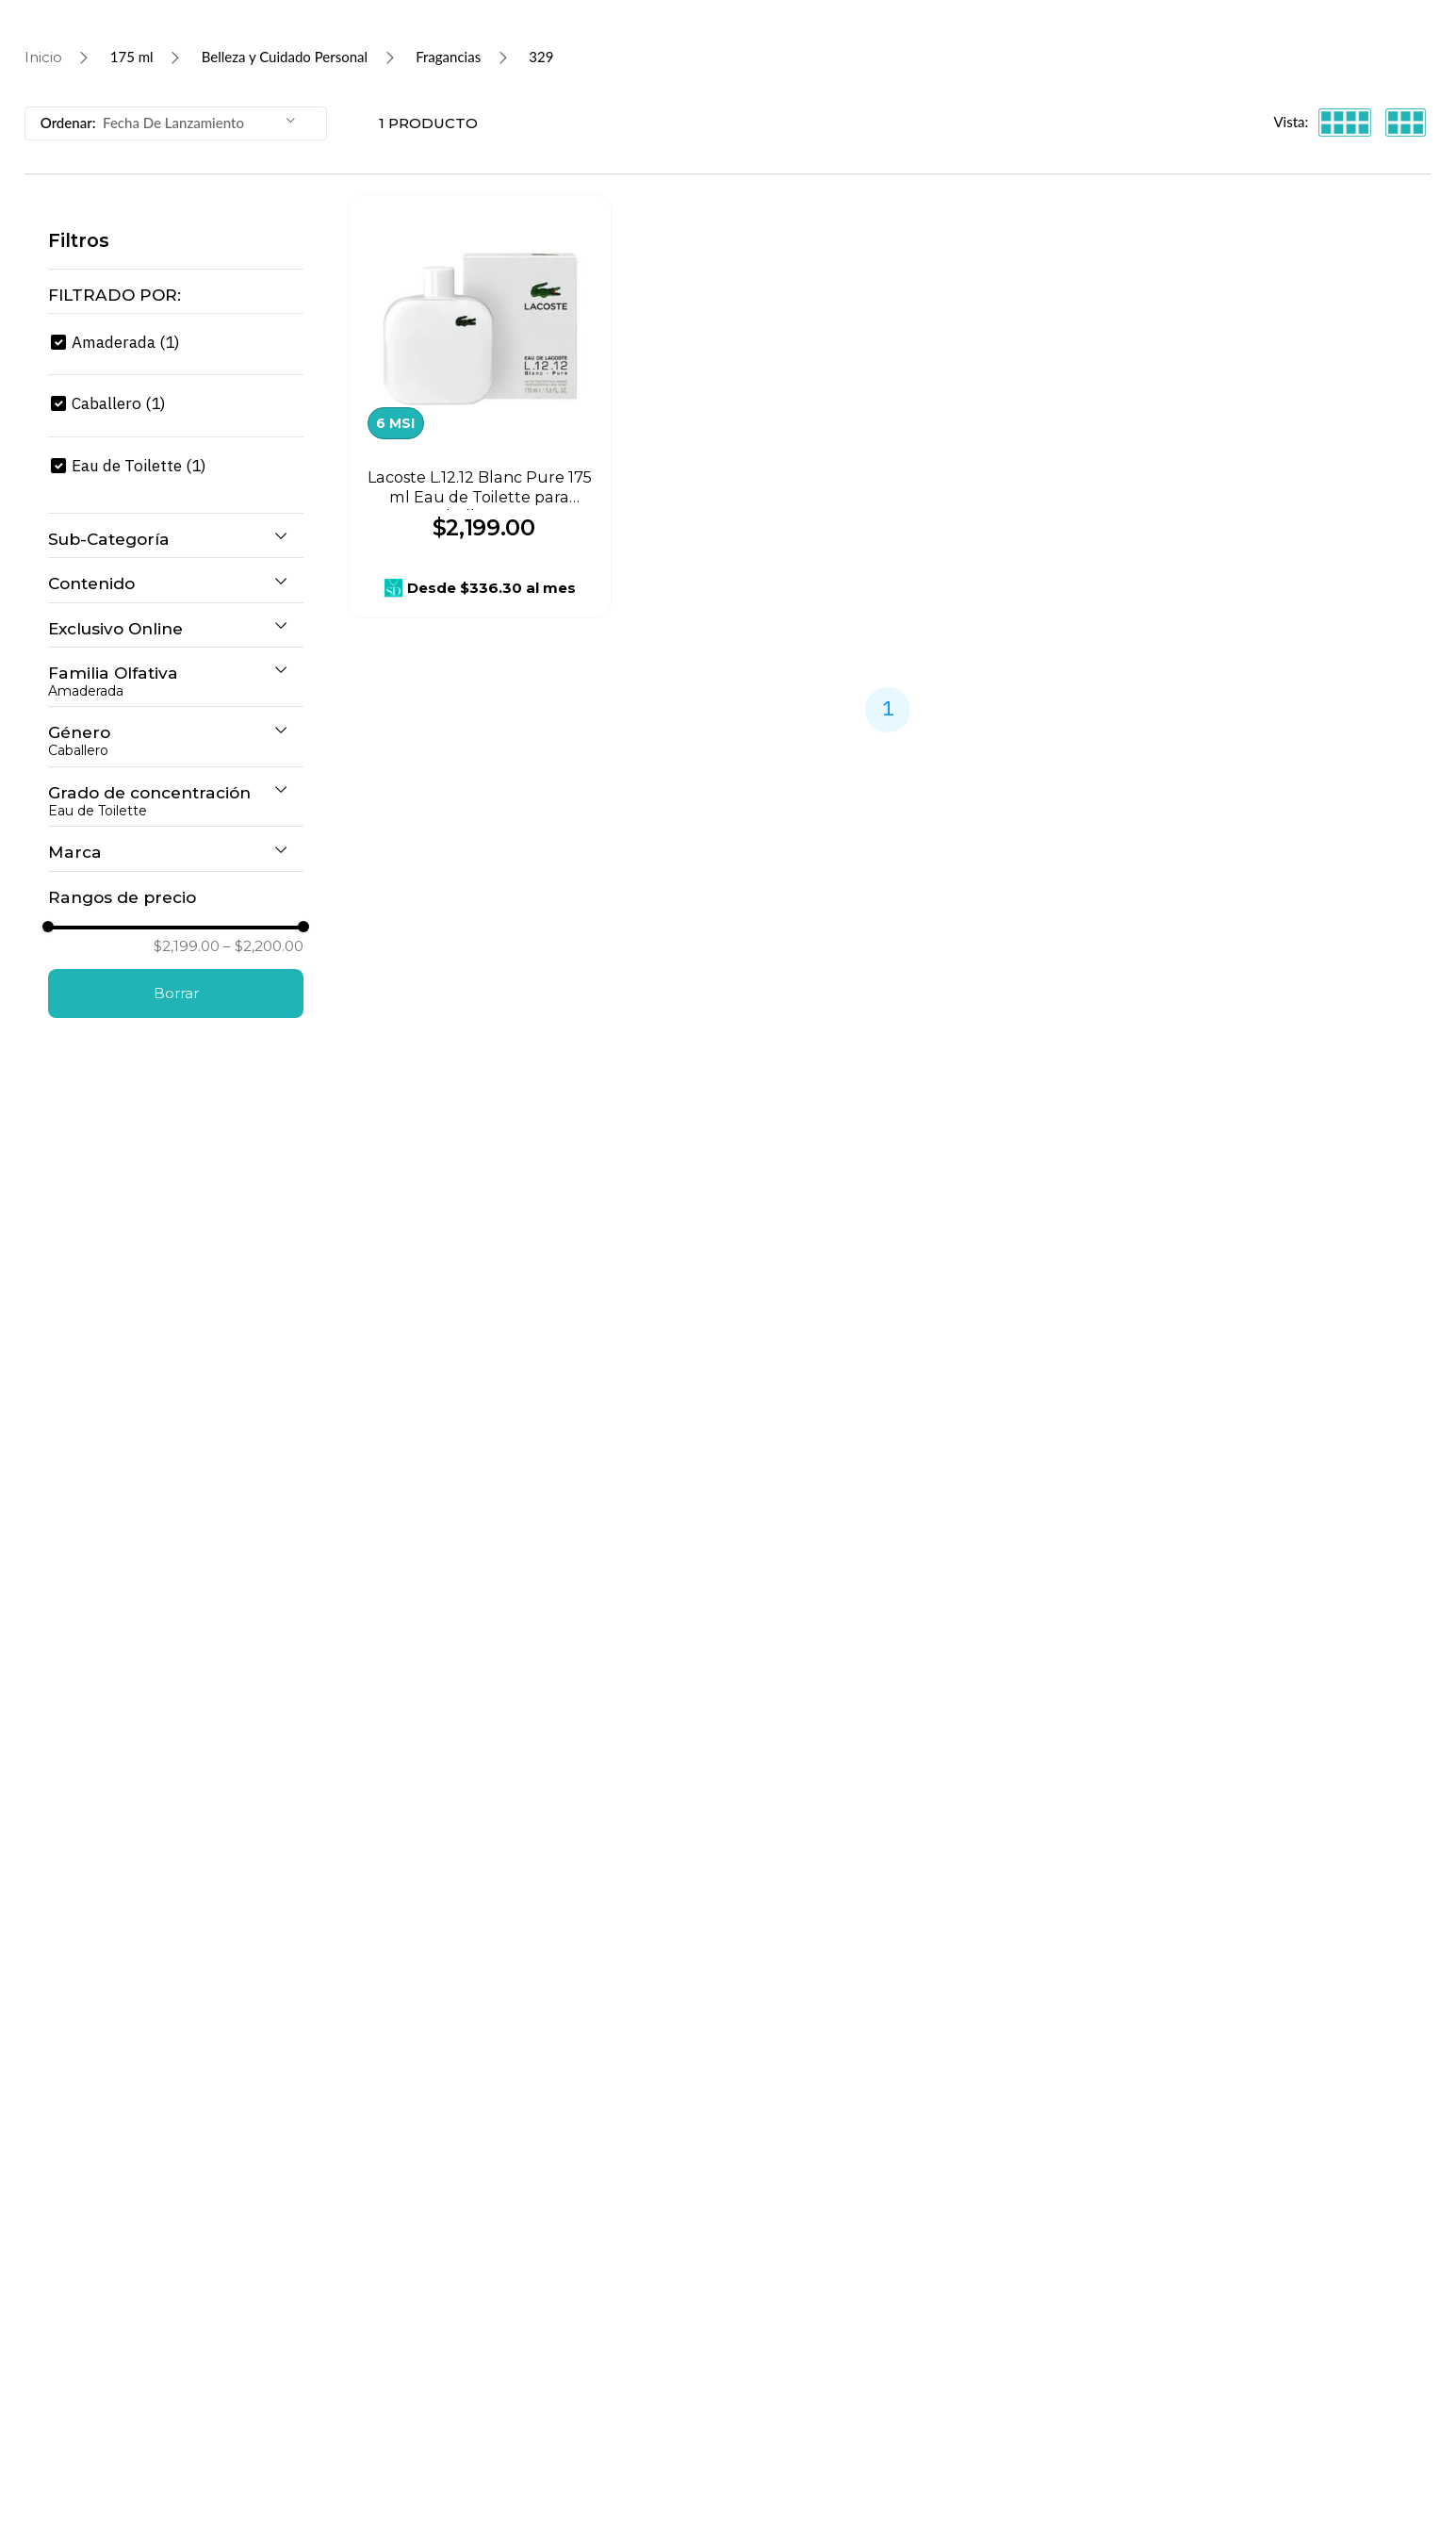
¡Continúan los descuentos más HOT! (640, 17)
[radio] (1345, 286)
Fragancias (448, 220)
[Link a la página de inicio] (43, 221)
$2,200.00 (263, 1864)
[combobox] (698, 69)
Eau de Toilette (139, 629)
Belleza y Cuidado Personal (285, 220)
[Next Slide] (1002, 18)
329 (541, 220)
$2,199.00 (187, 1864)
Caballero (119, 567)
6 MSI (395, 587)
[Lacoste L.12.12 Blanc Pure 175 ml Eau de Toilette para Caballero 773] (480, 570)
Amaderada (126, 506)
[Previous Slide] (454, 18)
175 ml (132, 220)
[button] (175, 458)
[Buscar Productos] (313, 69)
